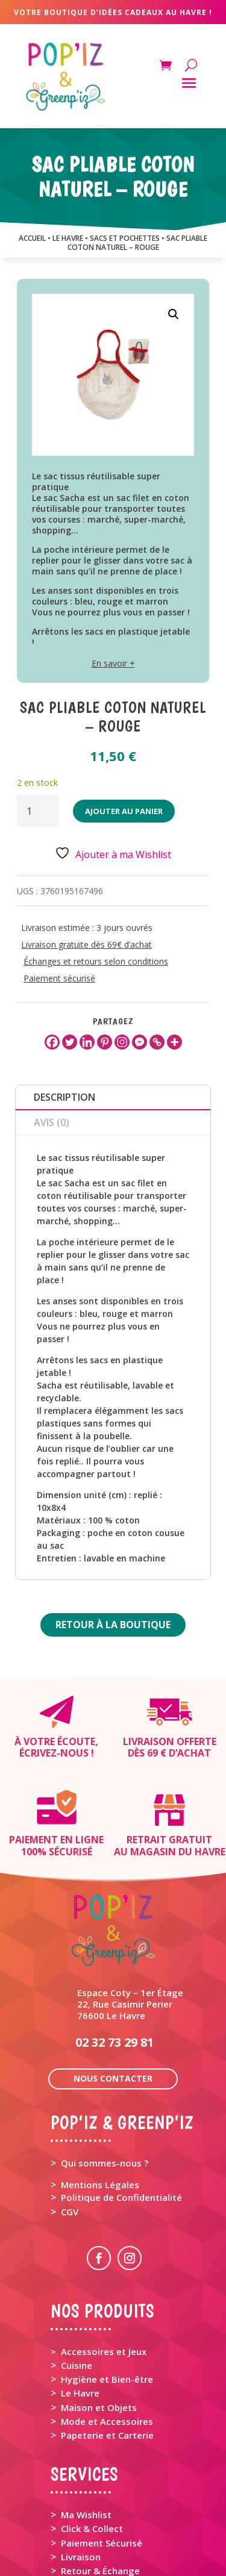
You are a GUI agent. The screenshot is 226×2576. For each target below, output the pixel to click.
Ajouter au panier (124, 811)
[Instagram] (122, 1042)
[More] (174, 1042)
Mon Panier (85, 2519)
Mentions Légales (100, 2098)
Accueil (32, 238)
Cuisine (76, 2279)
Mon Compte (89, 2532)
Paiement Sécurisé (101, 2456)
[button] (173, 314)
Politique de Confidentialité (121, 2111)
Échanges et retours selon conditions (96, 961)
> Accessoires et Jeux (98, 2265)
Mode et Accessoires (107, 2335)
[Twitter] (69, 1042)
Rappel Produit (93, 2498)
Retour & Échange (100, 2484)
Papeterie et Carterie (107, 2348)
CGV (69, 2125)
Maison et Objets (99, 2321)
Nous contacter (113, 1991)
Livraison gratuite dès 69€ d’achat (86, 944)
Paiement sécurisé (59, 978)
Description (64, 1097)
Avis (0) (51, 1122)
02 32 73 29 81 (114, 1955)
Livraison (81, 2470)
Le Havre (80, 2306)
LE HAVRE (67, 238)
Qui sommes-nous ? (104, 2076)
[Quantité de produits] (37, 811)
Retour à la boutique (113, 1624)
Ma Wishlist (86, 2428)
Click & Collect (92, 2442)
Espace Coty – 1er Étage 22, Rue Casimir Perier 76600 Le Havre (130, 1917)
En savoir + (113, 663)
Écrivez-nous (54, 1752)
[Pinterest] (104, 1042)
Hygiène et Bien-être (107, 2292)
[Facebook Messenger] (139, 1042)
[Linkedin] (87, 1042)
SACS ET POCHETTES (125, 238)
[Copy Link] (157, 1042)
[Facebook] (52, 1042)
